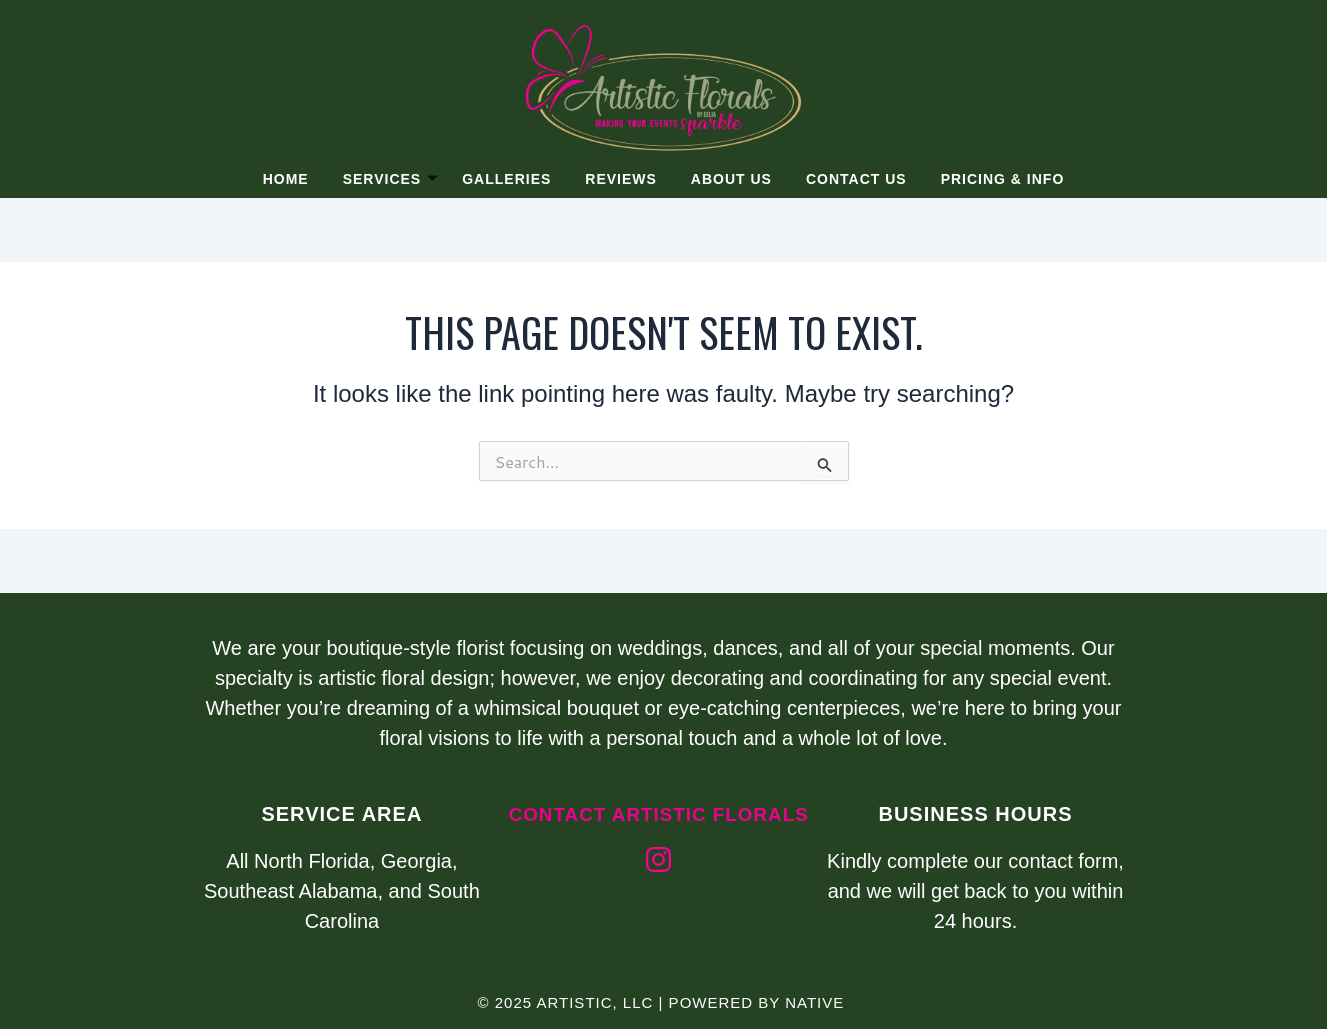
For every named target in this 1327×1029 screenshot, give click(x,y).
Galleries (504, 179)
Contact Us (859, 179)
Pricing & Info (1008, 179)
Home (280, 179)
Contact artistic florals (658, 825)
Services (387, 179)
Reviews (621, 179)
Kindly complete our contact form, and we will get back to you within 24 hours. (975, 891)
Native (814, 1002)
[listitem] (664, 693)
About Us (732, 179)
